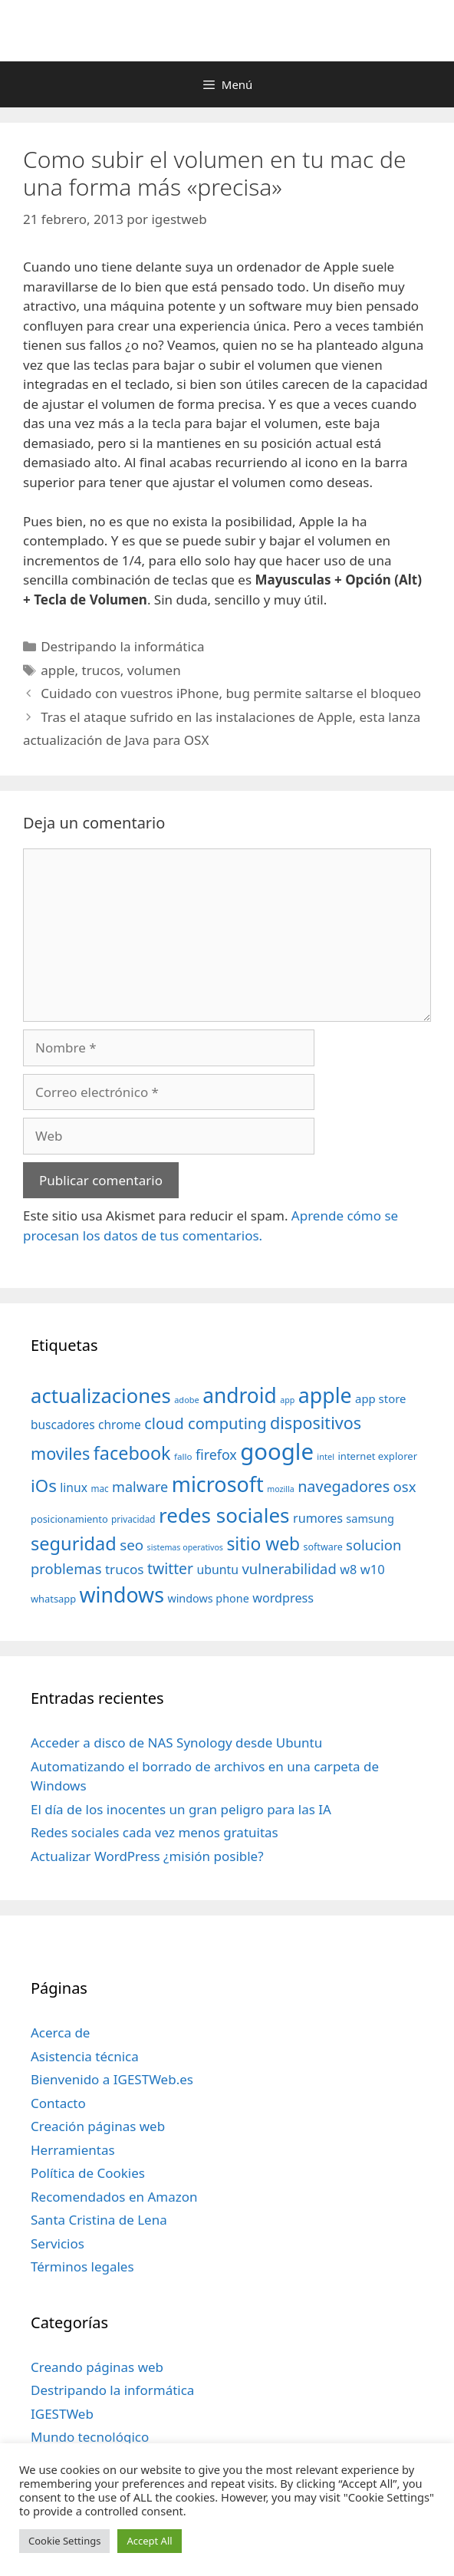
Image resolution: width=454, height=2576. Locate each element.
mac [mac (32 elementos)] (99, 1488)
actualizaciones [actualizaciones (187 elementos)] (101, 1395)
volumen (154, 670)
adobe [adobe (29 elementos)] (186, 1399)
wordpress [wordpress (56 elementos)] (283, 1597)
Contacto (58, 2103)
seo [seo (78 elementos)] (131, 1545)
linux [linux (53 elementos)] (73, 1487)
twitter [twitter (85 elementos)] (170, 1568)
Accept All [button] (149, 2541)
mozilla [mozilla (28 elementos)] (280, 1489)
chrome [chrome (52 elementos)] (119, 1424)
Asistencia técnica (85, 2056)
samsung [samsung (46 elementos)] (370, 1518)
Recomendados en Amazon (114, 2196)
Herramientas (73, 2150)
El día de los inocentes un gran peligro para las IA (181, 1809)
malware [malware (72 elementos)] (140, 1486)
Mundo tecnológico (90, 2437)
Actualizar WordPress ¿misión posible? (147, 1856)
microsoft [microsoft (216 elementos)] (218, 1484)
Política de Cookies (88, 2173)
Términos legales (82, 2266)
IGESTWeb (62, 2414)
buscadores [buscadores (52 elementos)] (63, 1424)
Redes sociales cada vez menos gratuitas (154, 1832)
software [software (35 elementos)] (323, 1546)
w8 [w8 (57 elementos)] (348, 1569)
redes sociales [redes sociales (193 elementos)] (224, 1515)
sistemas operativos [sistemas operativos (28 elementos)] (185, 1547)
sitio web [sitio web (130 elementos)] (263, 1544)
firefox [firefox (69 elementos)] (216, 1454)
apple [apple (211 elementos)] (325, 1395)
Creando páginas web (97, 2367)
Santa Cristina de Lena (99, 2219)
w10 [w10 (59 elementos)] (372, 1569)
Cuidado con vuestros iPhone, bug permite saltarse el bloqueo (231, 693)
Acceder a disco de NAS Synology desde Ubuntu (176, 1742)
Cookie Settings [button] (64, 2541)
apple (57, 670)
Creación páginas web (98, 2126)
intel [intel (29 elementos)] (325, 1456)
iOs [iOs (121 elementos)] (44, 1485)
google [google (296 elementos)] (277, 1451)
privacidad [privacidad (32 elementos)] (133, 1519)
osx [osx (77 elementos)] (404, 1486)
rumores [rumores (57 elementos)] (318, 1518)
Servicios (57, 2243)
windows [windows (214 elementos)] (122, 1594)
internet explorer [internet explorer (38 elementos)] (377, 1456)
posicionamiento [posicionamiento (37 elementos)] (69, 1519)
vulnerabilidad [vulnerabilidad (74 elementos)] (289, 1568)
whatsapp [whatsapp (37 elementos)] (53, 1599)
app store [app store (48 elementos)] (380, 1398)
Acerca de (60, 2032)
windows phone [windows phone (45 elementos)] (207, 1598)
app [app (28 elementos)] (287, 1400)
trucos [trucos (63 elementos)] (124, 1569)
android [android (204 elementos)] (239, 1395)
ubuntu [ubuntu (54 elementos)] (217, 1569)
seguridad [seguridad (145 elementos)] (74, 1543)
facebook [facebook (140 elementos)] (132, 1453)
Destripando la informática (122, 646)
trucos (101, 670)
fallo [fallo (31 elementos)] (183, 1456)
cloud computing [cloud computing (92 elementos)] (205, 1423)
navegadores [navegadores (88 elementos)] (344, 1486)
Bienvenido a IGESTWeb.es (112, 2079)
